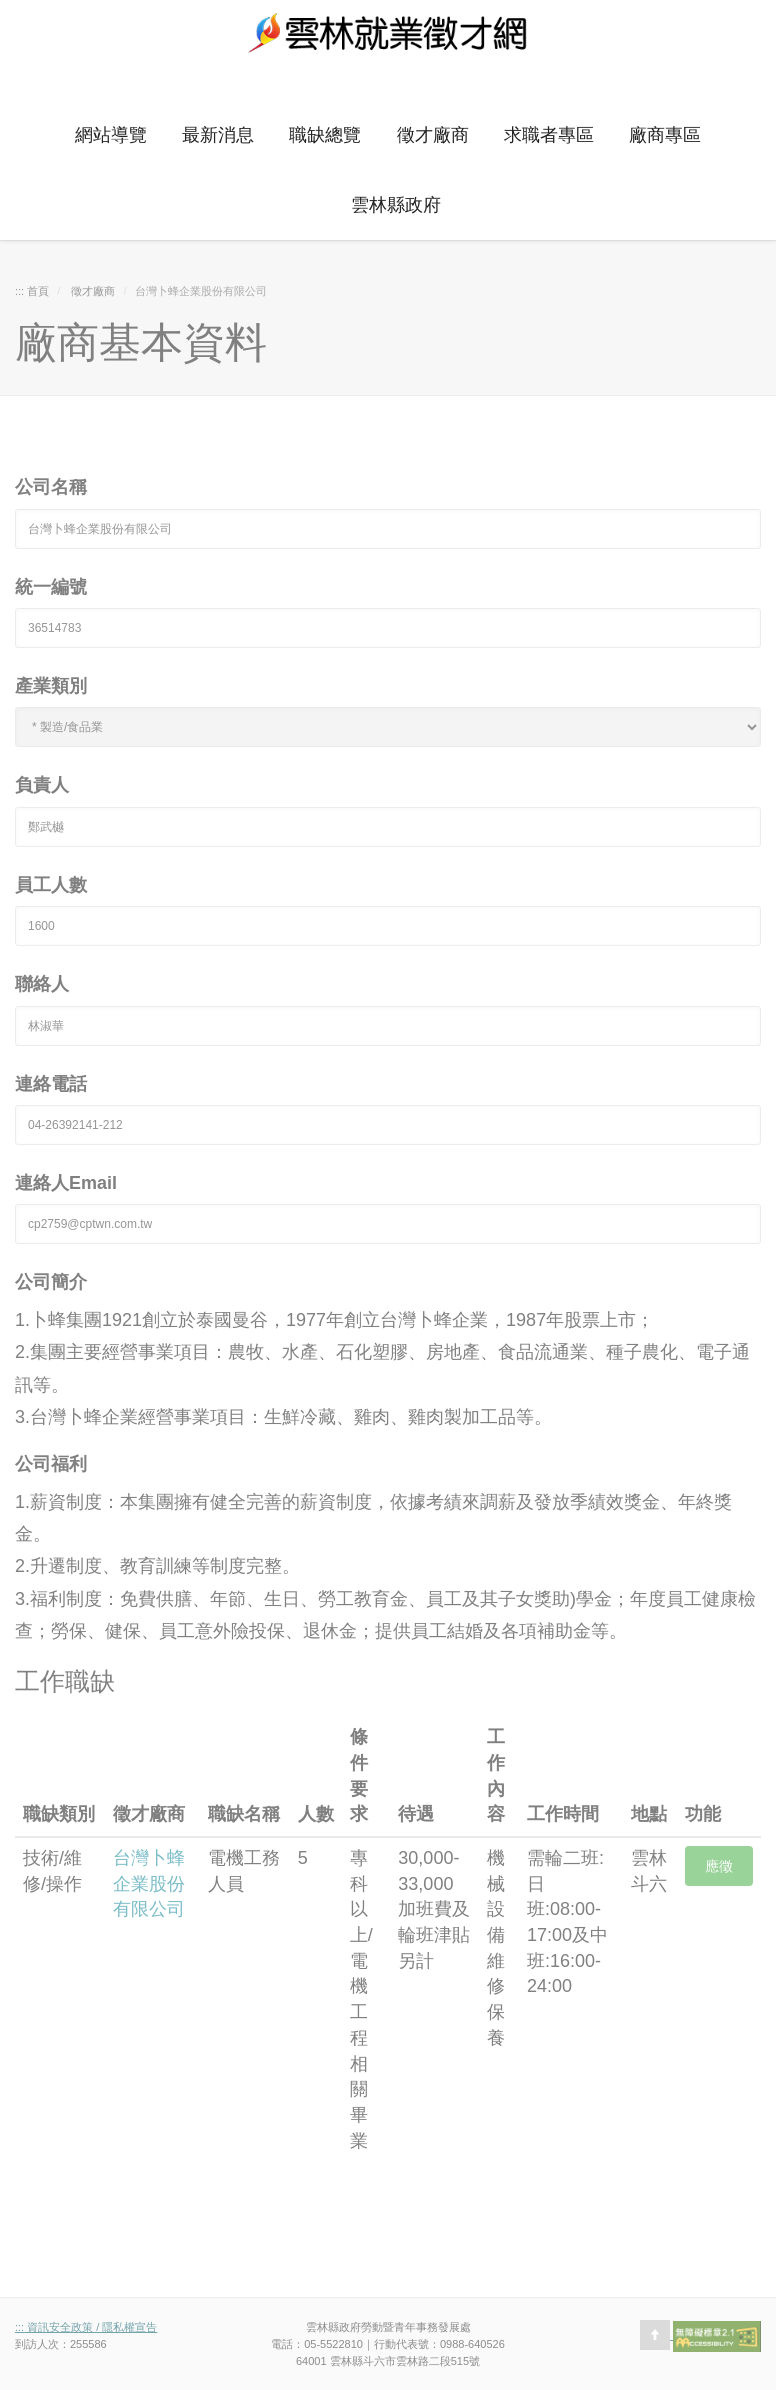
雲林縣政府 (396, 205)
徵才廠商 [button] (433, 135)
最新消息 (218, 135)
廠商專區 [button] (665, 135)
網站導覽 (111, 135)
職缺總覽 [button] (325, 135)
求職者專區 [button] (549, 135)
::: (37, 83)
